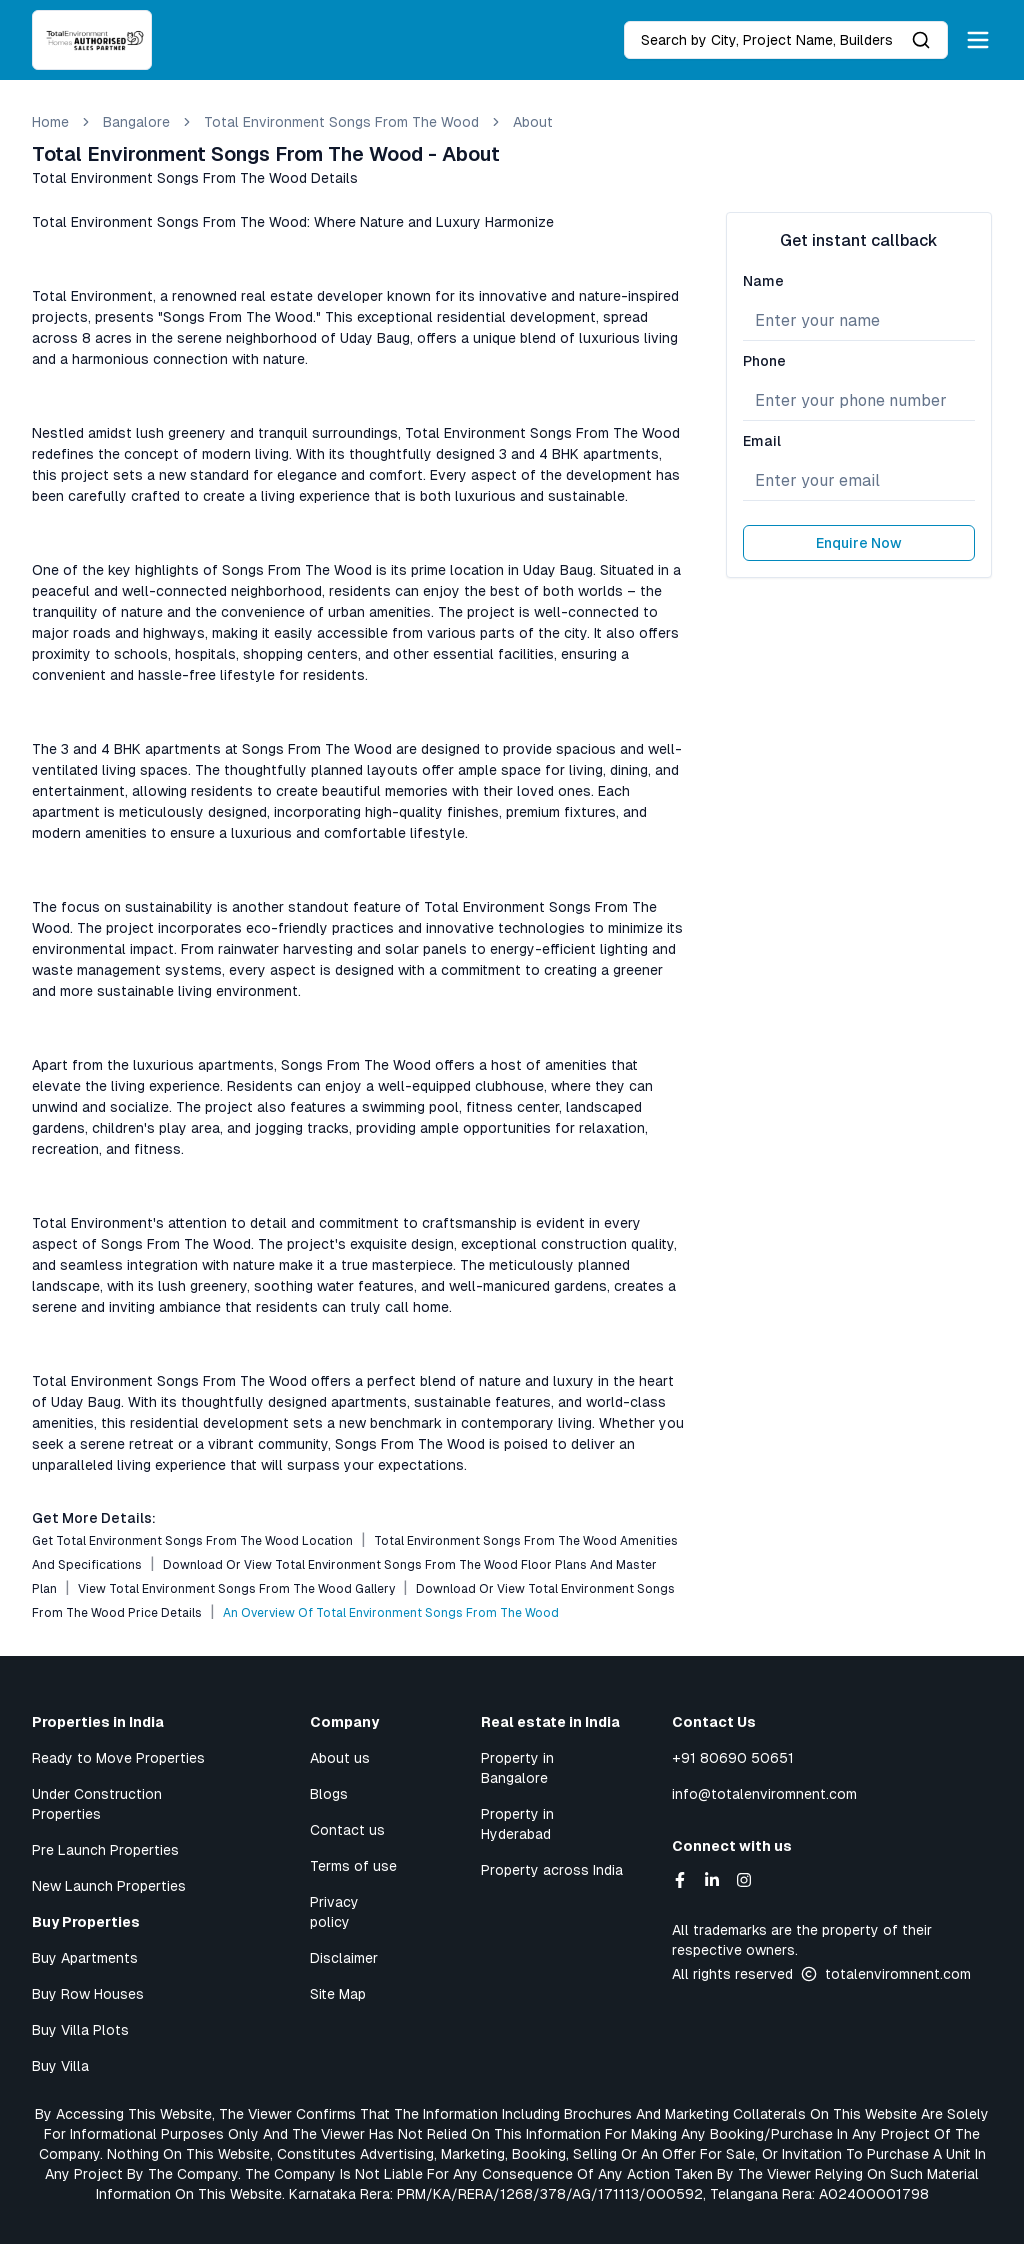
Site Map (338, 1994)
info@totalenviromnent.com (764, 1794)
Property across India (552, 1870)
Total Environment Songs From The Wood (341, 122)
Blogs (329, 1794)
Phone (764, 361)
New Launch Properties (109, 1886)
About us (340, 1758)
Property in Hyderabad (517, 1824)
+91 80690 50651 (733, 1758)
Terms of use (353, 1866)
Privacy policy (334, 1912)
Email (762, 441)
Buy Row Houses (88, 1994)
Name (763, 281)
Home (50, 122)
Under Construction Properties (97, 1804)
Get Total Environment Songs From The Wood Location (192, 1541)
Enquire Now (859, 543)
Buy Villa (60, 2066)
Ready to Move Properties (118, 1758)
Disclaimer (344, 1958)
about (533, 122)
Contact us (347, 1830)
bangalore (136, 122)
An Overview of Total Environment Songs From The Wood (391, 1613)
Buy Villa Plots (80, 2030)
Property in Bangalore (517, 1768)
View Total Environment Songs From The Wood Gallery (236, 1589)
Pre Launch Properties (105, 1850)
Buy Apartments (85, 1958)
